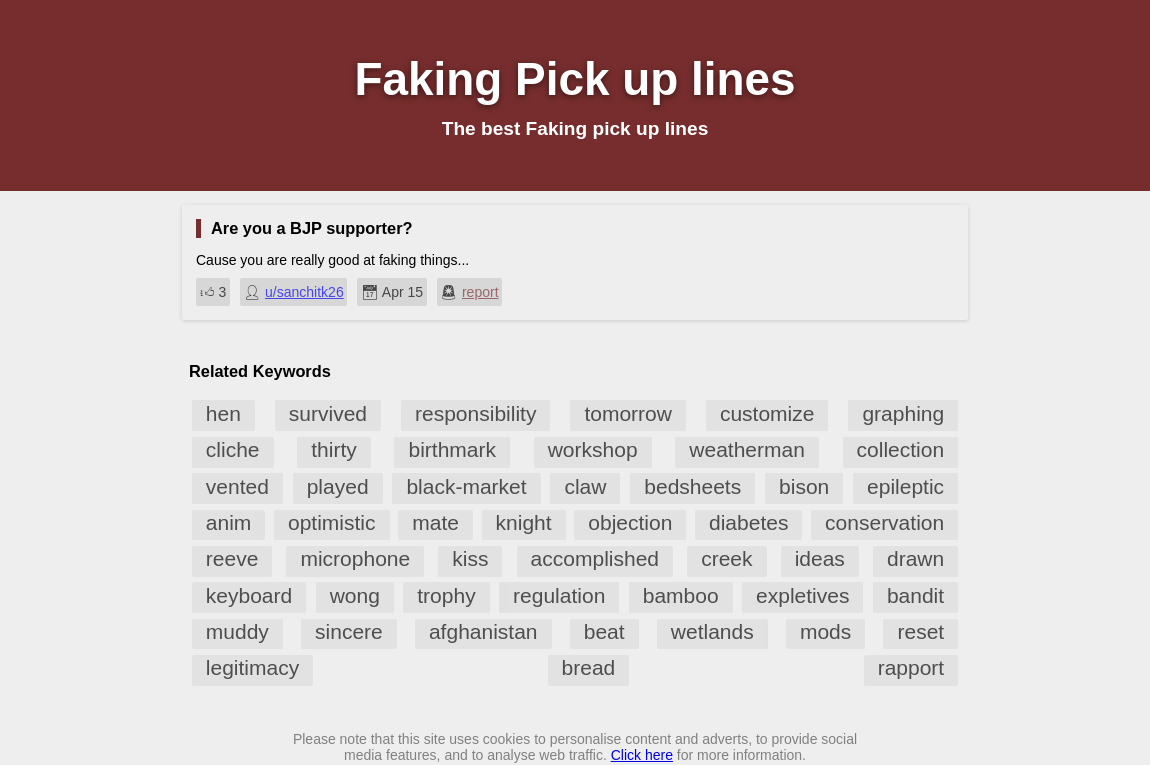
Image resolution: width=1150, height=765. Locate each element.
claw (585, 486)
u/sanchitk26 (304, 292)
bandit (915, 595)
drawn (915, 558)
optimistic (332, 522)
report (480, 292)
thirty (334, 449)
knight (524, 522)
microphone (355, 558)
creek (726, 558)
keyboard (249, 595)
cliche (233, 449)
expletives (802, 595)
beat (604, 631)
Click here (642, 755)
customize (767, 413)
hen (223, 413)
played (338, 486)
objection (630, 522)
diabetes (748, 522)
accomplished (595, 558)
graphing (903, 413)
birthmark (452, 449)
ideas (820, 558)
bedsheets (692, 486)
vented (237, 486)
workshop (593, 449)
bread (589, 667)
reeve (232, 558)
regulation (559, 595)
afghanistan (483, 631)
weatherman (747, 449)
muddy (237, 631)
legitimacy (252, 667)
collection (901, 449)
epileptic (905, 486)
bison (804, 486)
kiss (470, 558)
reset (920, 631)
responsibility (475, 413)
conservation (884, 522)
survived (328, 413)
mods (825, 631)
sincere (349, 631)
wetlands (712, 631)
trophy (446, 595)
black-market (466, 486)
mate (435, 522)
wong (355, 595)
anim (229, 522)
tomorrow (628, 413)
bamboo (681, 595)
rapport (911, 667)
